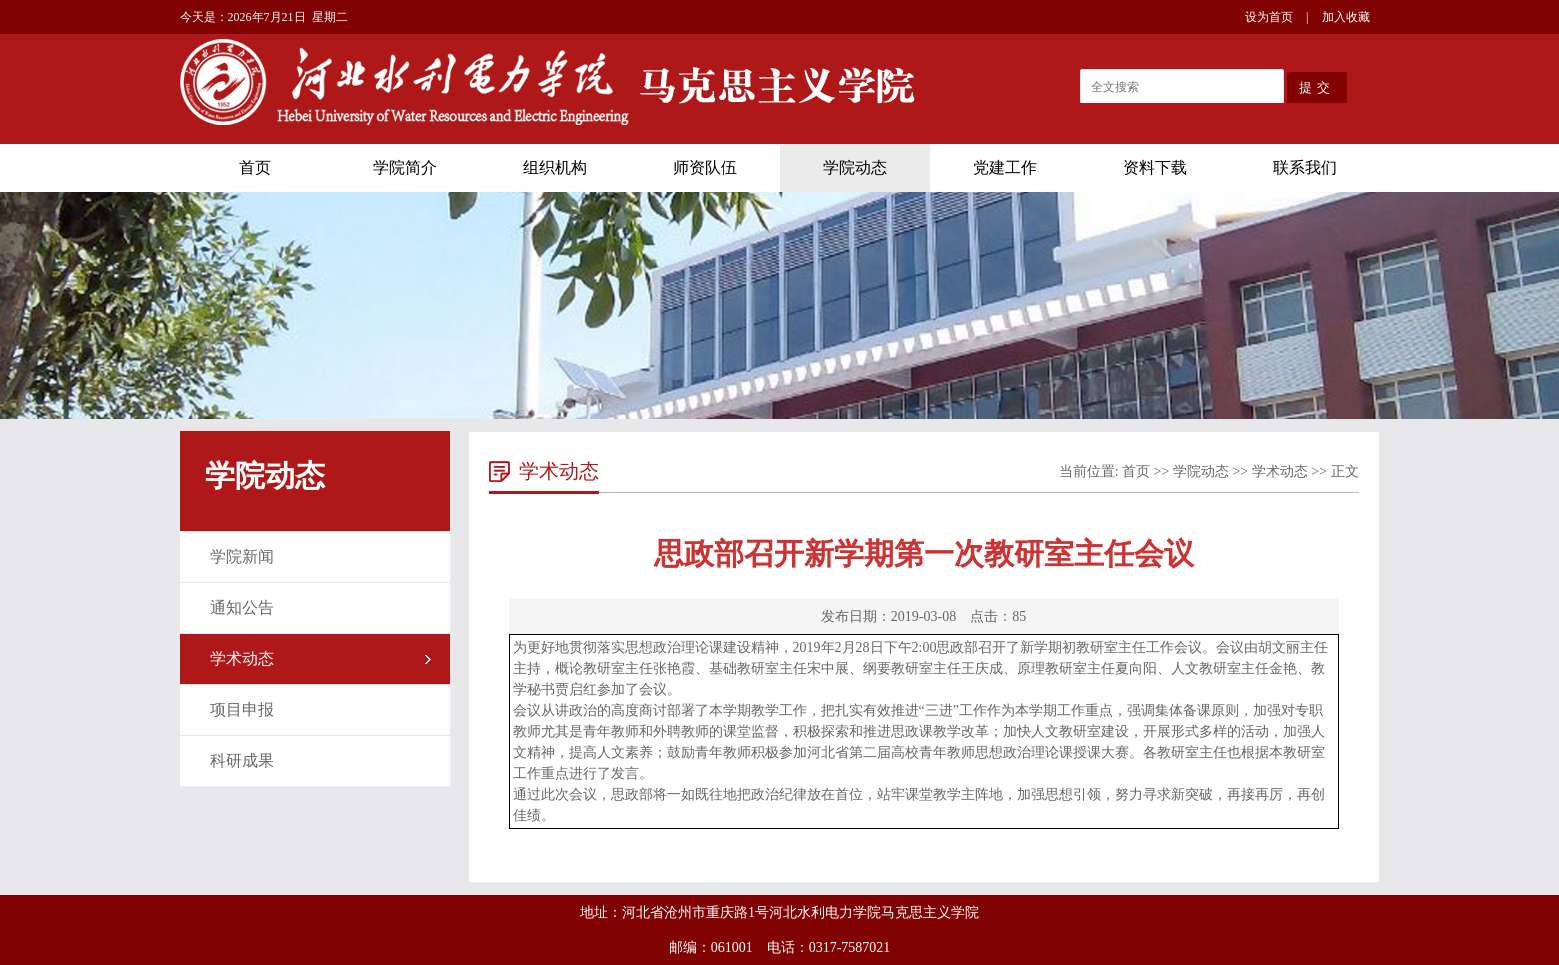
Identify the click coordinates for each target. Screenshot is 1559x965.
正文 (1345, 471)
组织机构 (555, 167)
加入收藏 (1346, 17)
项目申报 (242, 709)
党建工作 (1005, 167)
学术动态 (242, 658)
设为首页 (1269, 17)
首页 (255, 167)
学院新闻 (242, 556)
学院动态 (855, 167)
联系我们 (1305, 167)
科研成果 (242, 760)
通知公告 (242, 607)
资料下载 (1155, 167)
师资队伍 (705, 167)
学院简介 (405, 167)
